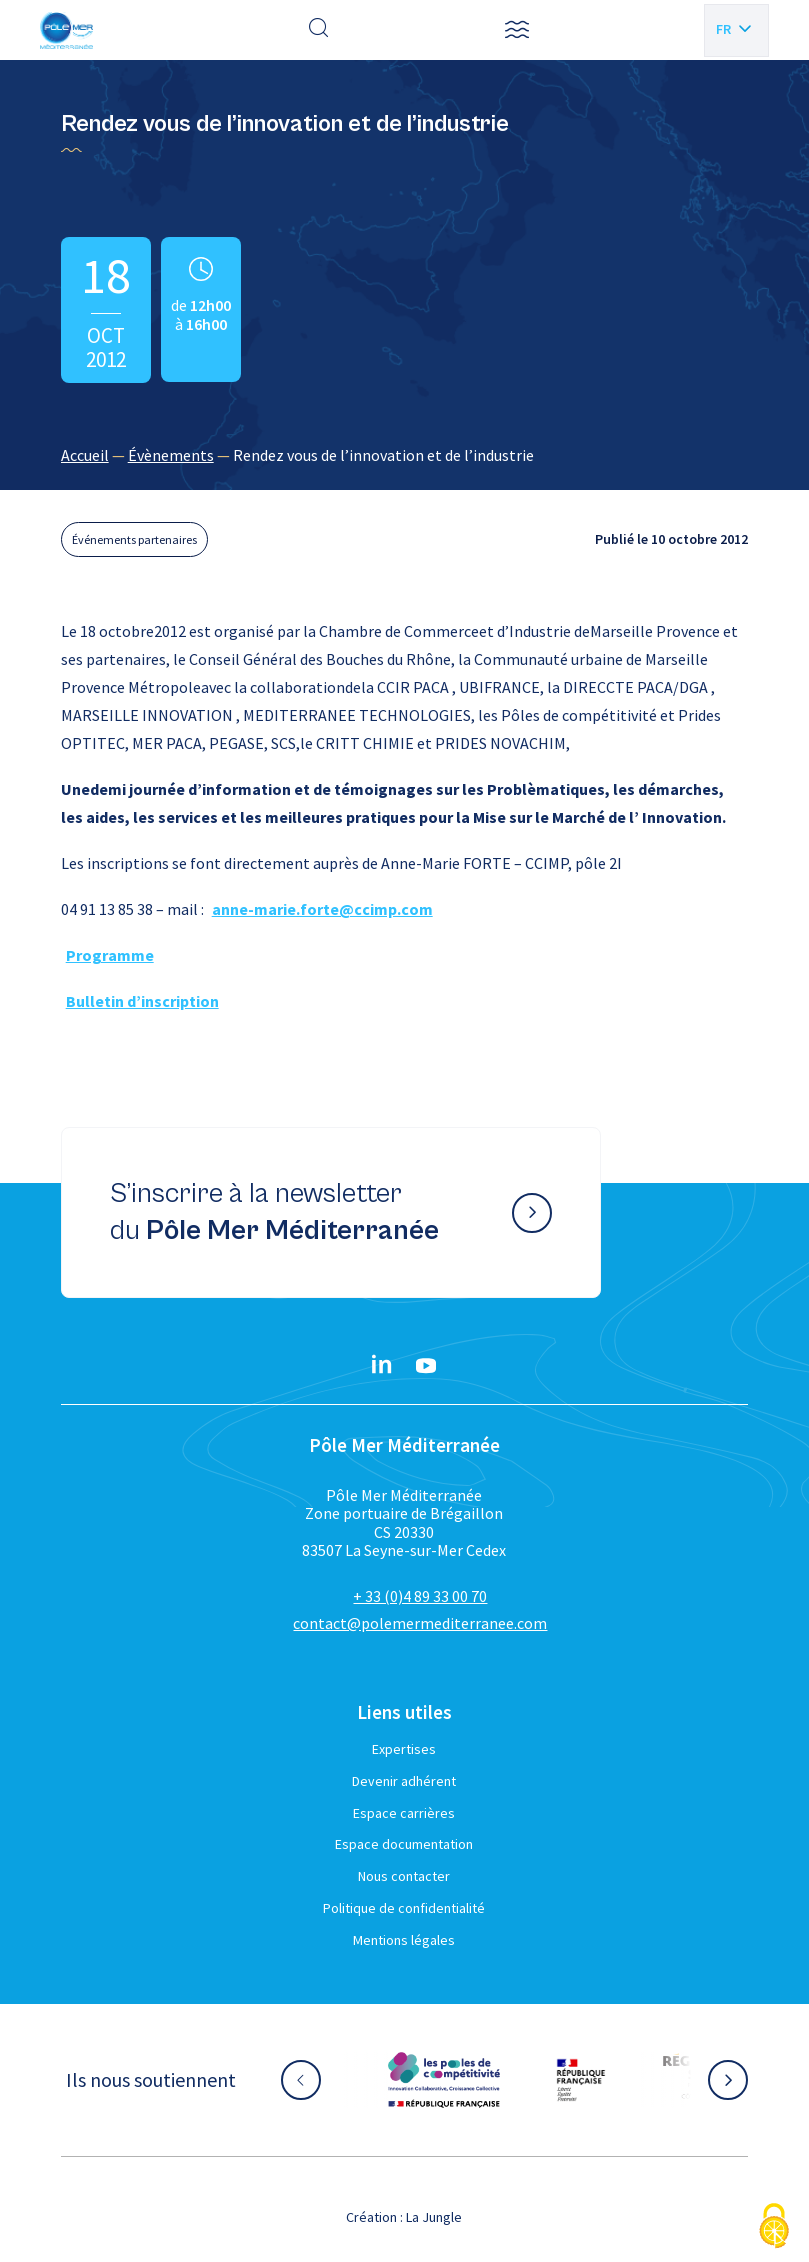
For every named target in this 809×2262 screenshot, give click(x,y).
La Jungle (434, 2217)
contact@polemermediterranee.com (420, 1623)
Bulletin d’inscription (142, 1001)
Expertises (404, 1749)
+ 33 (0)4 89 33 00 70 (420, 1596)
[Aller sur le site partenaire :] (444, 2080)
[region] (405, 455)
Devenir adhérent (404, 1781)
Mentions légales (404, 1940)
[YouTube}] (426, 1366)
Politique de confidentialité (404, 1908)
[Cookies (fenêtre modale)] (774, 2227)
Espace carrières (404, 1813)
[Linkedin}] (382, 1366)
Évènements (171, 455)
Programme (110, 955)
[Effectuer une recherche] (319, 30)
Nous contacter (404, 1876)
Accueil (85, 455)
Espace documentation (404, 1844)
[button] (517, 30)
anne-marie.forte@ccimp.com (322, 909)
